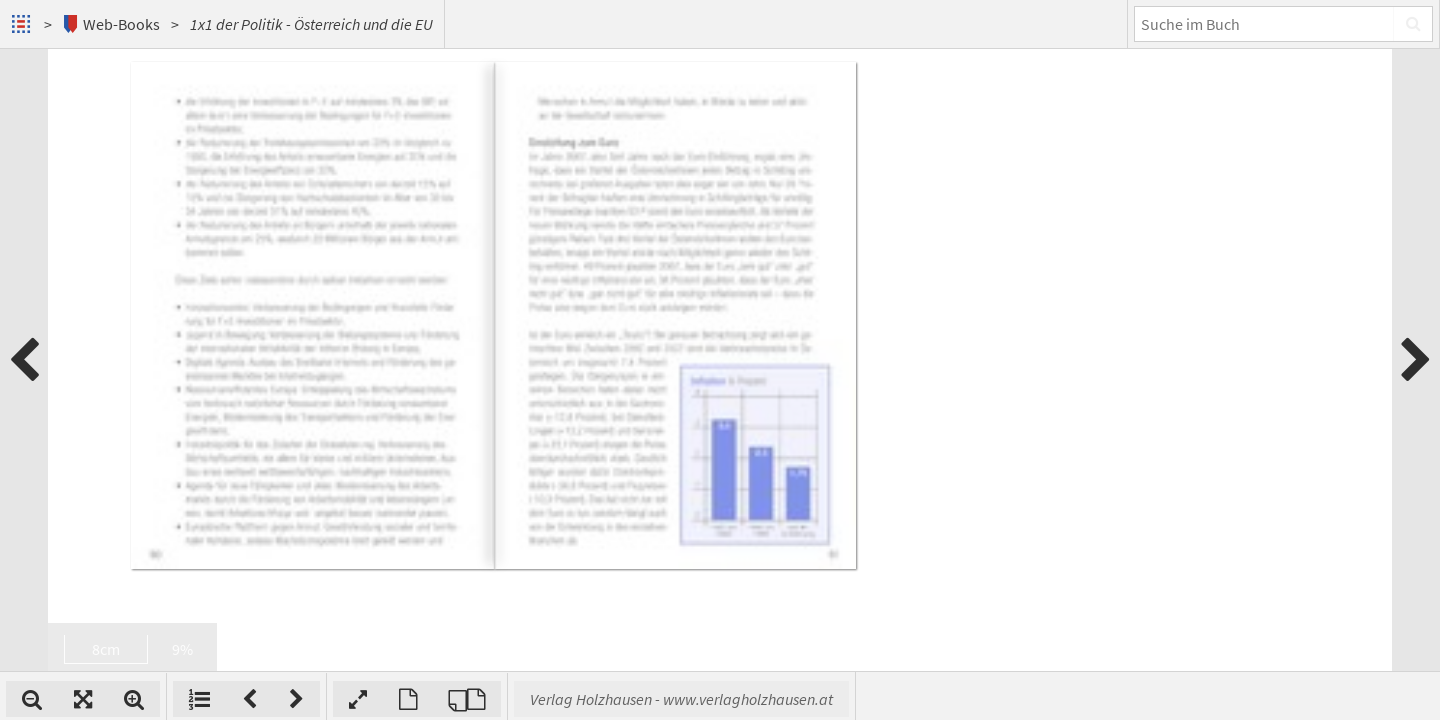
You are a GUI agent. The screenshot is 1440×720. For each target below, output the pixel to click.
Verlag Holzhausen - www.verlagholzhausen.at (943, 699)
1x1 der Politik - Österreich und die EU (311, 24)
